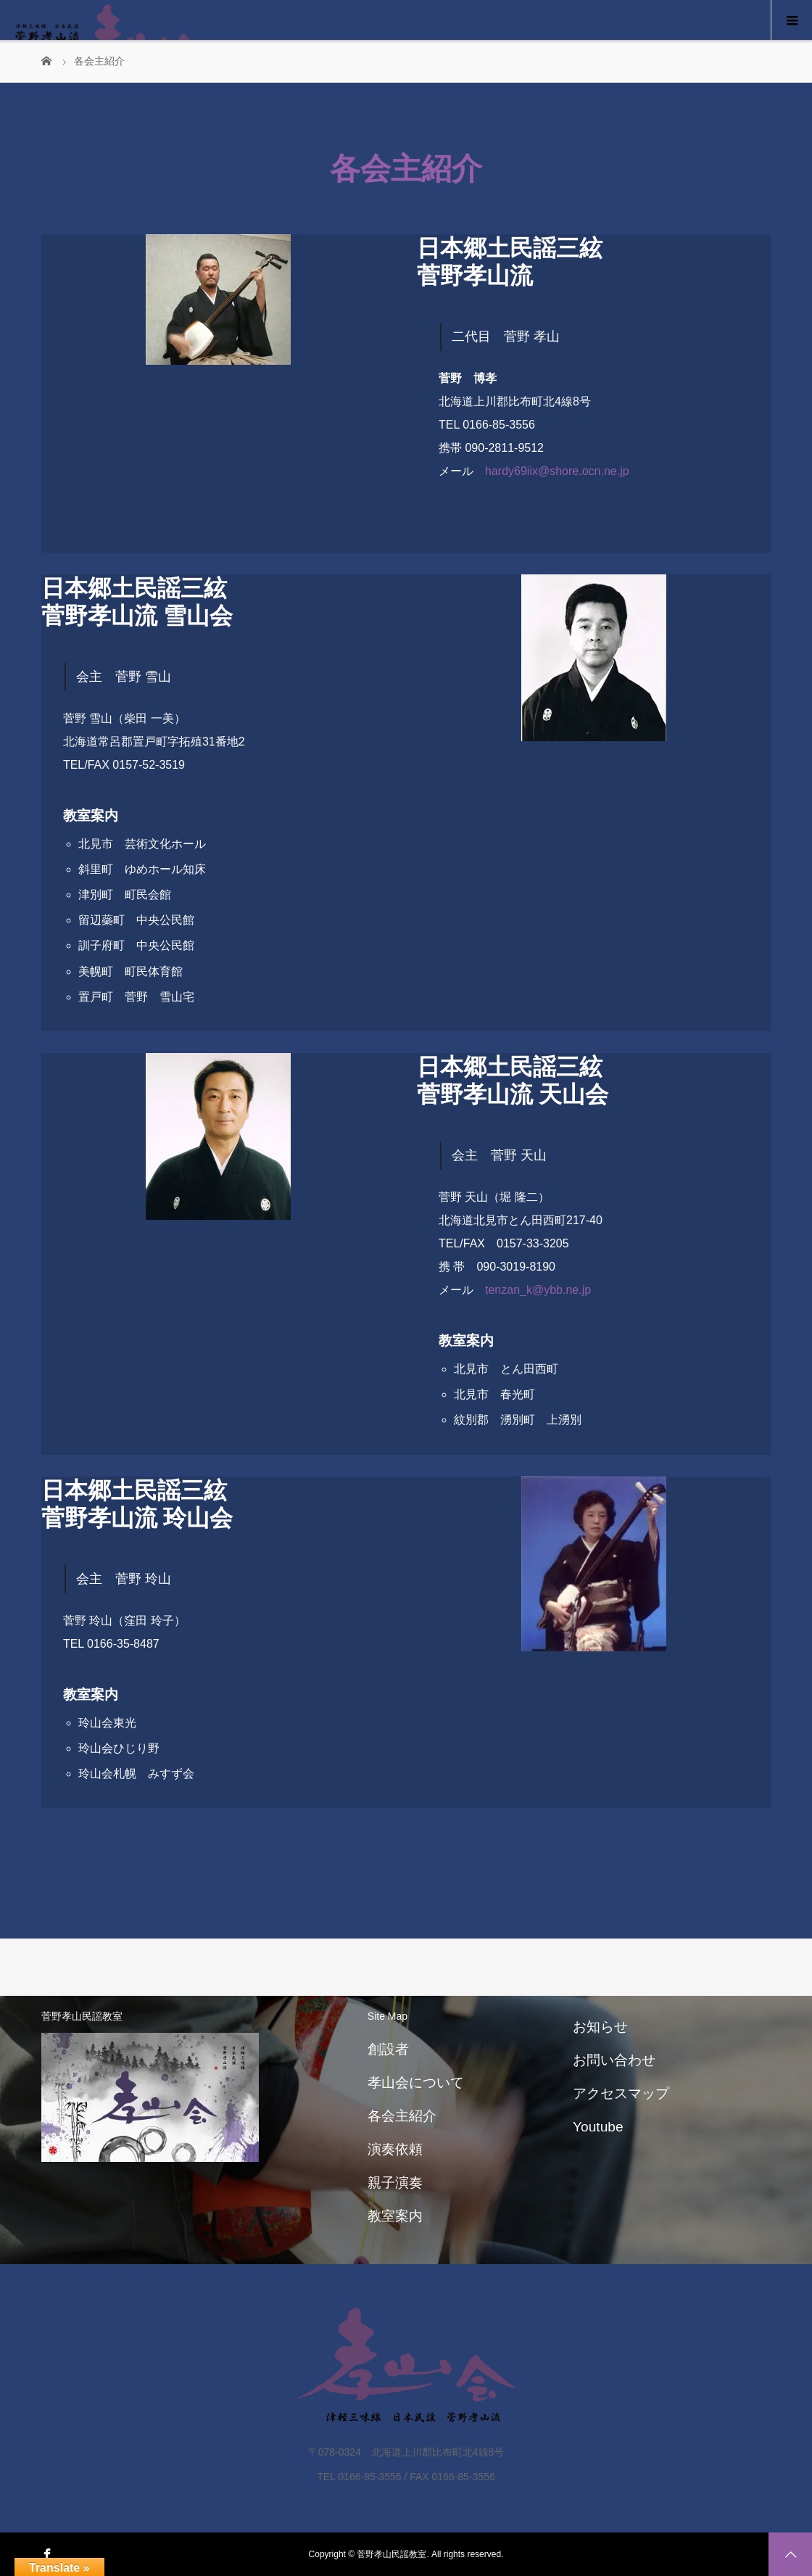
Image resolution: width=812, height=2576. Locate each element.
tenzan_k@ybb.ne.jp (538, 1290)
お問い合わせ (614, 2060)
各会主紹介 (402, 2115)
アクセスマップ (621, 2093)
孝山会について (416, 2082)
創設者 (388, 2049)
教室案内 (395, 2216)
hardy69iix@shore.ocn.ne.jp (557, 471)
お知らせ (600, 2026)
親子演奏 (395, 2182)
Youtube (598, 2126)
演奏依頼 (395, 2149)
